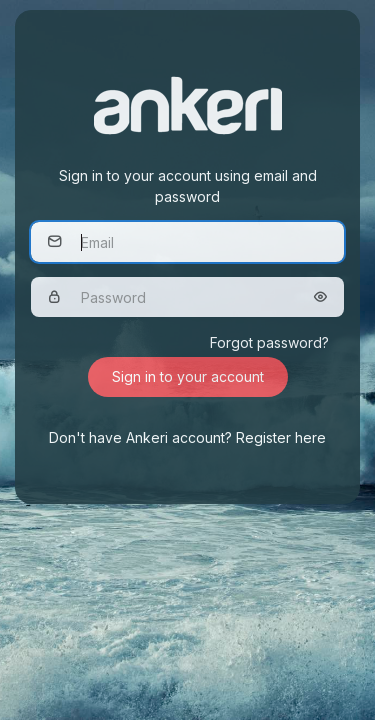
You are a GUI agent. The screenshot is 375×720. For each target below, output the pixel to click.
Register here (281, 437)
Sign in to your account (188, 376)
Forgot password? (269, 342)
